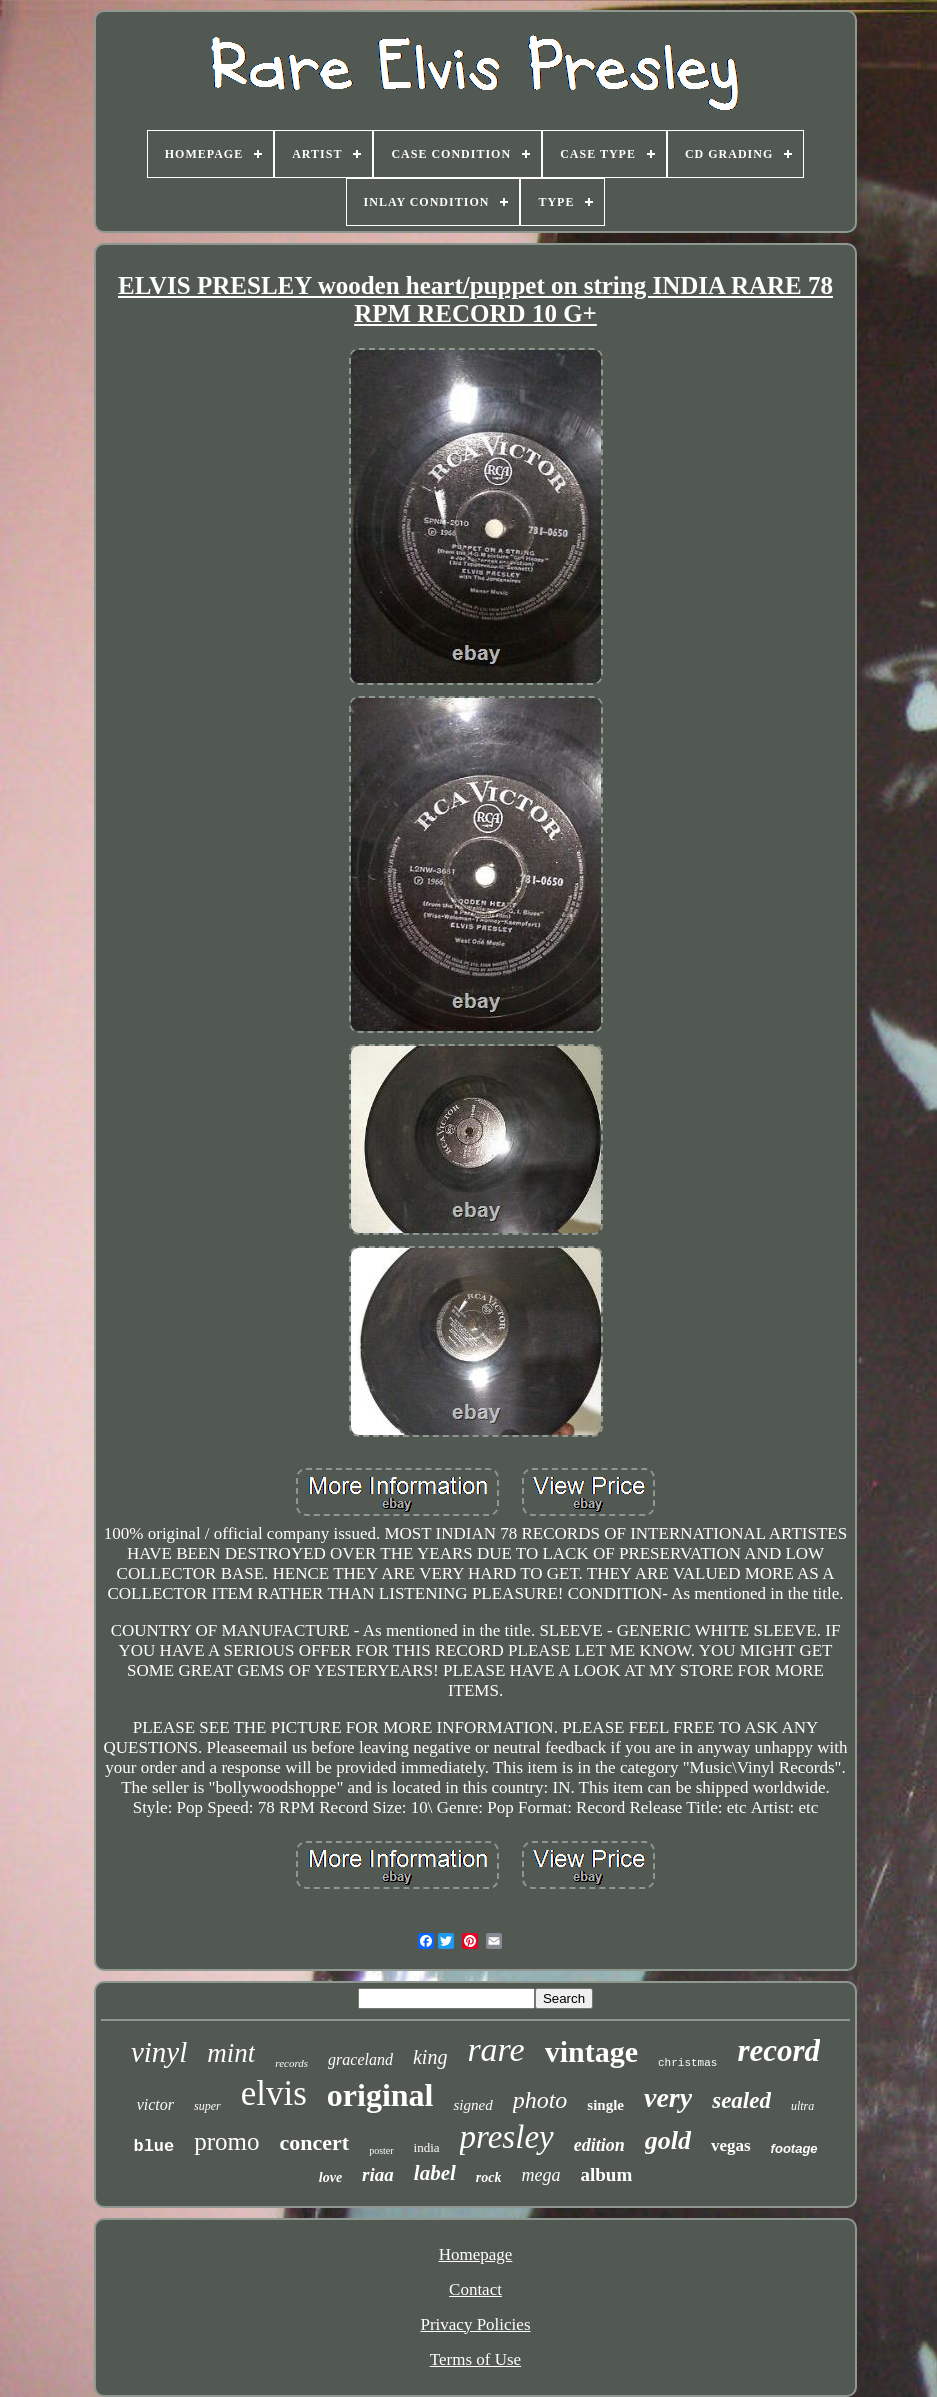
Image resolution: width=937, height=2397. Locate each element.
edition (599, 2145)
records (291, 2063)
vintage (591, 2051)
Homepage (476, 2254)
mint (231, 2053)
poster (381, 2150)
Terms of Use (475, 2359)
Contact (475, 2289)
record (778, 2050)
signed (472, 2105)
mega (540, 2175)
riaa (378, 2174)
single (605, 2105)
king (430, 2057)
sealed (741, 2100)
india (427, 2147)
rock (489, 2177)
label (435, 2173)
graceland (360, 2059)
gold (668, 2140)
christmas (687, 2063)
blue (153, 2146)
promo (226, 2141)
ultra (802, 2106)
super (207, 2106)
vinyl (159, 2052)
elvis (274, 2093)
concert (315, 2142)
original (380, 2095)
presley (507, 2137)
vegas (731, 2145)
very (668, 2097)
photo (540, 2100)
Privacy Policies (475, 2324)
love (330, 2177)
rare (495, 2049)
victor (155, 2104)
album (606, 2174)
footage (794, 2148)
